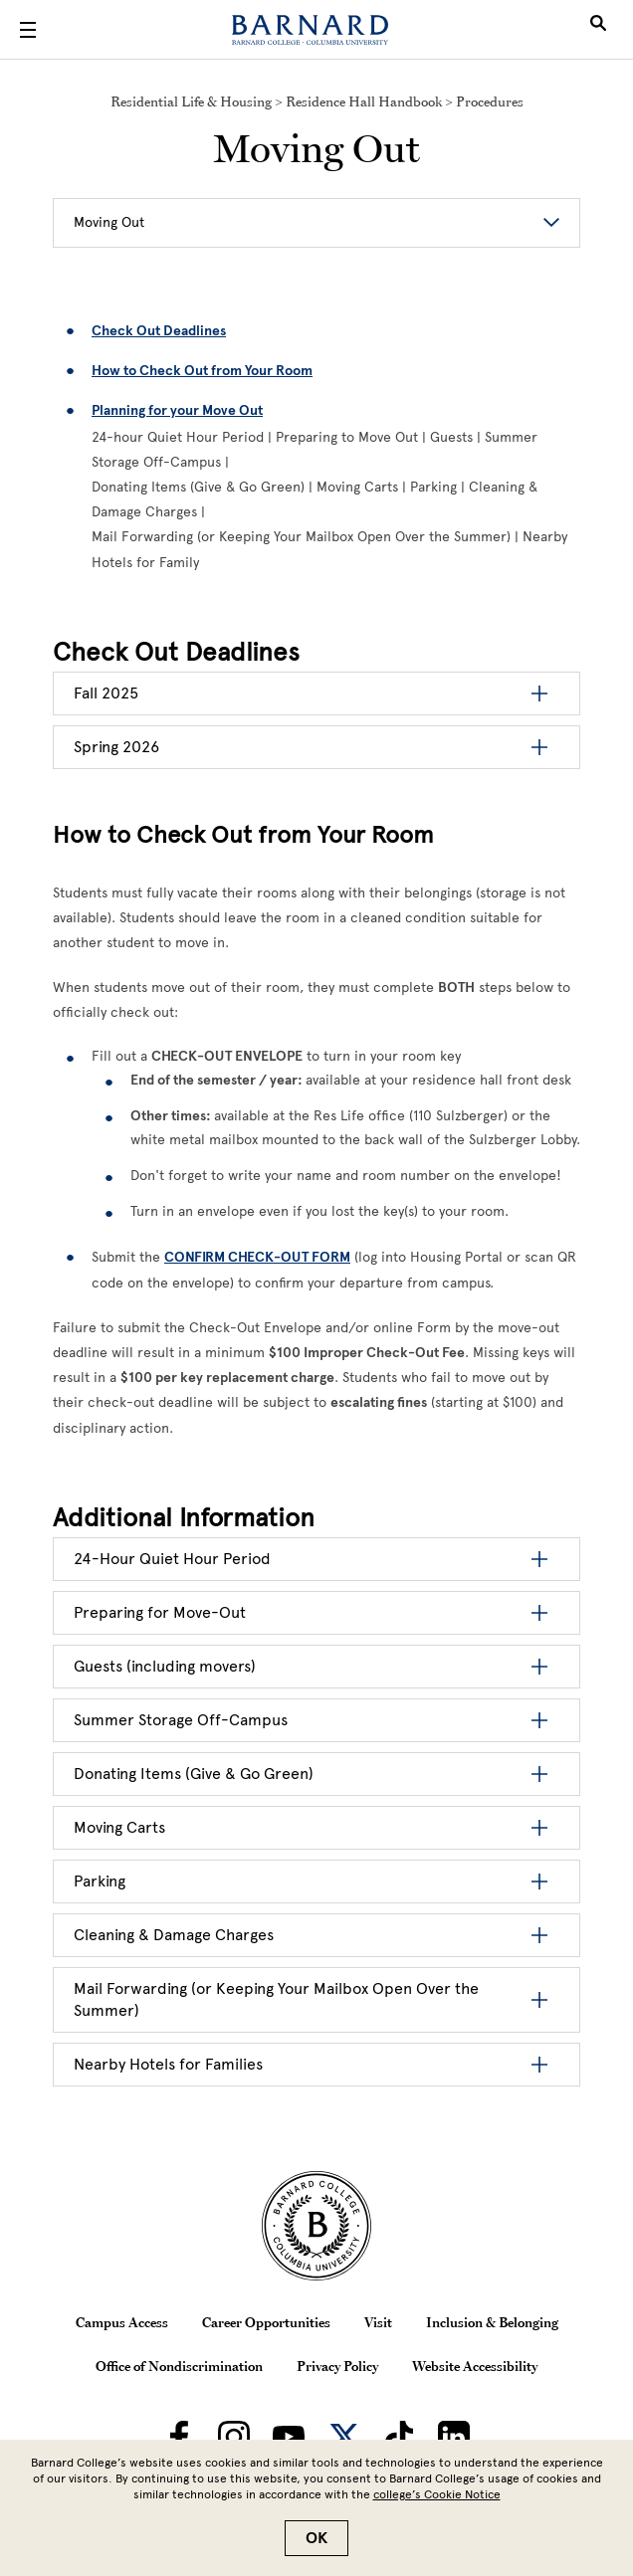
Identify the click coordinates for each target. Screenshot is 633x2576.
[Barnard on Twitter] (344, 2437)
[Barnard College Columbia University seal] (316, 2225)
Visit (378, 2322)
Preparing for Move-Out (160, 1612)
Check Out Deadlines (159, 330)
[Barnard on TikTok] (399, 2437)
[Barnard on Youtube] (289, 2437)
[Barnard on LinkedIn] (454, 2437)
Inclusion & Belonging (492, 2322)
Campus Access (122, 2322)
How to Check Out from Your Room (202, 370)
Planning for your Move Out (177, 410)
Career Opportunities (266, 2322)
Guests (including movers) (165, 1666)
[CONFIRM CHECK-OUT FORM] (257, 1257)
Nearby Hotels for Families (168, 2064)
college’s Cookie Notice (437, 2494)
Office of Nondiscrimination (179, 2366)
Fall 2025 (106, 693)
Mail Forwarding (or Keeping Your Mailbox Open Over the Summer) (276, 1999)
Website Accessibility (474, 2366)
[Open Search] (598, 30)
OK (316, 2538)
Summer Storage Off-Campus (181, 1719)
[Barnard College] (310, 30)
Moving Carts (119, 1827)
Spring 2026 (116, 746)
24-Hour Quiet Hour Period (172, 1558)
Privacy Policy (337, 2366)
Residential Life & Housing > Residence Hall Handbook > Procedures (317, 101)
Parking (99, 1881)
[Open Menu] (28, 30)
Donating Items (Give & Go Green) (194, 1773)
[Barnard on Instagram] (234, 2437)
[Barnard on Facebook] (179, 2437)
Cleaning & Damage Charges (174, 1934)
